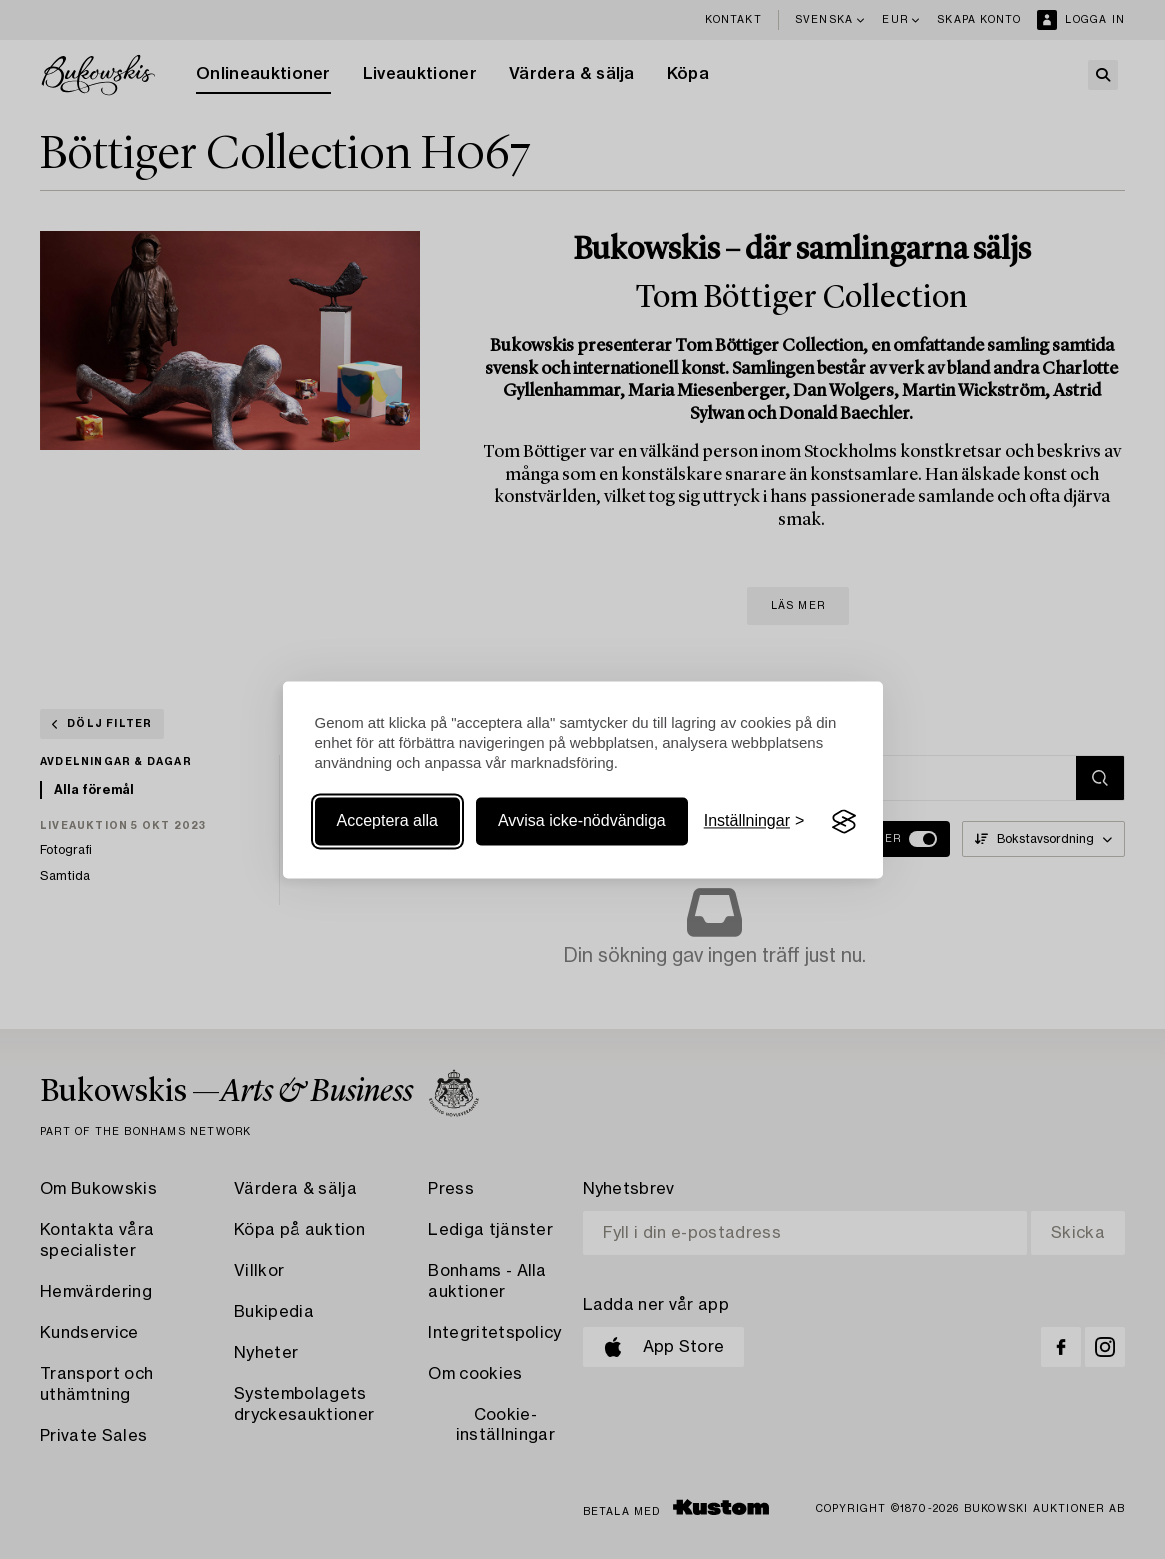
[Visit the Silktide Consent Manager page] (844, 822)
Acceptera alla (387, 821)
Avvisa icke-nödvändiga (582, 821)
